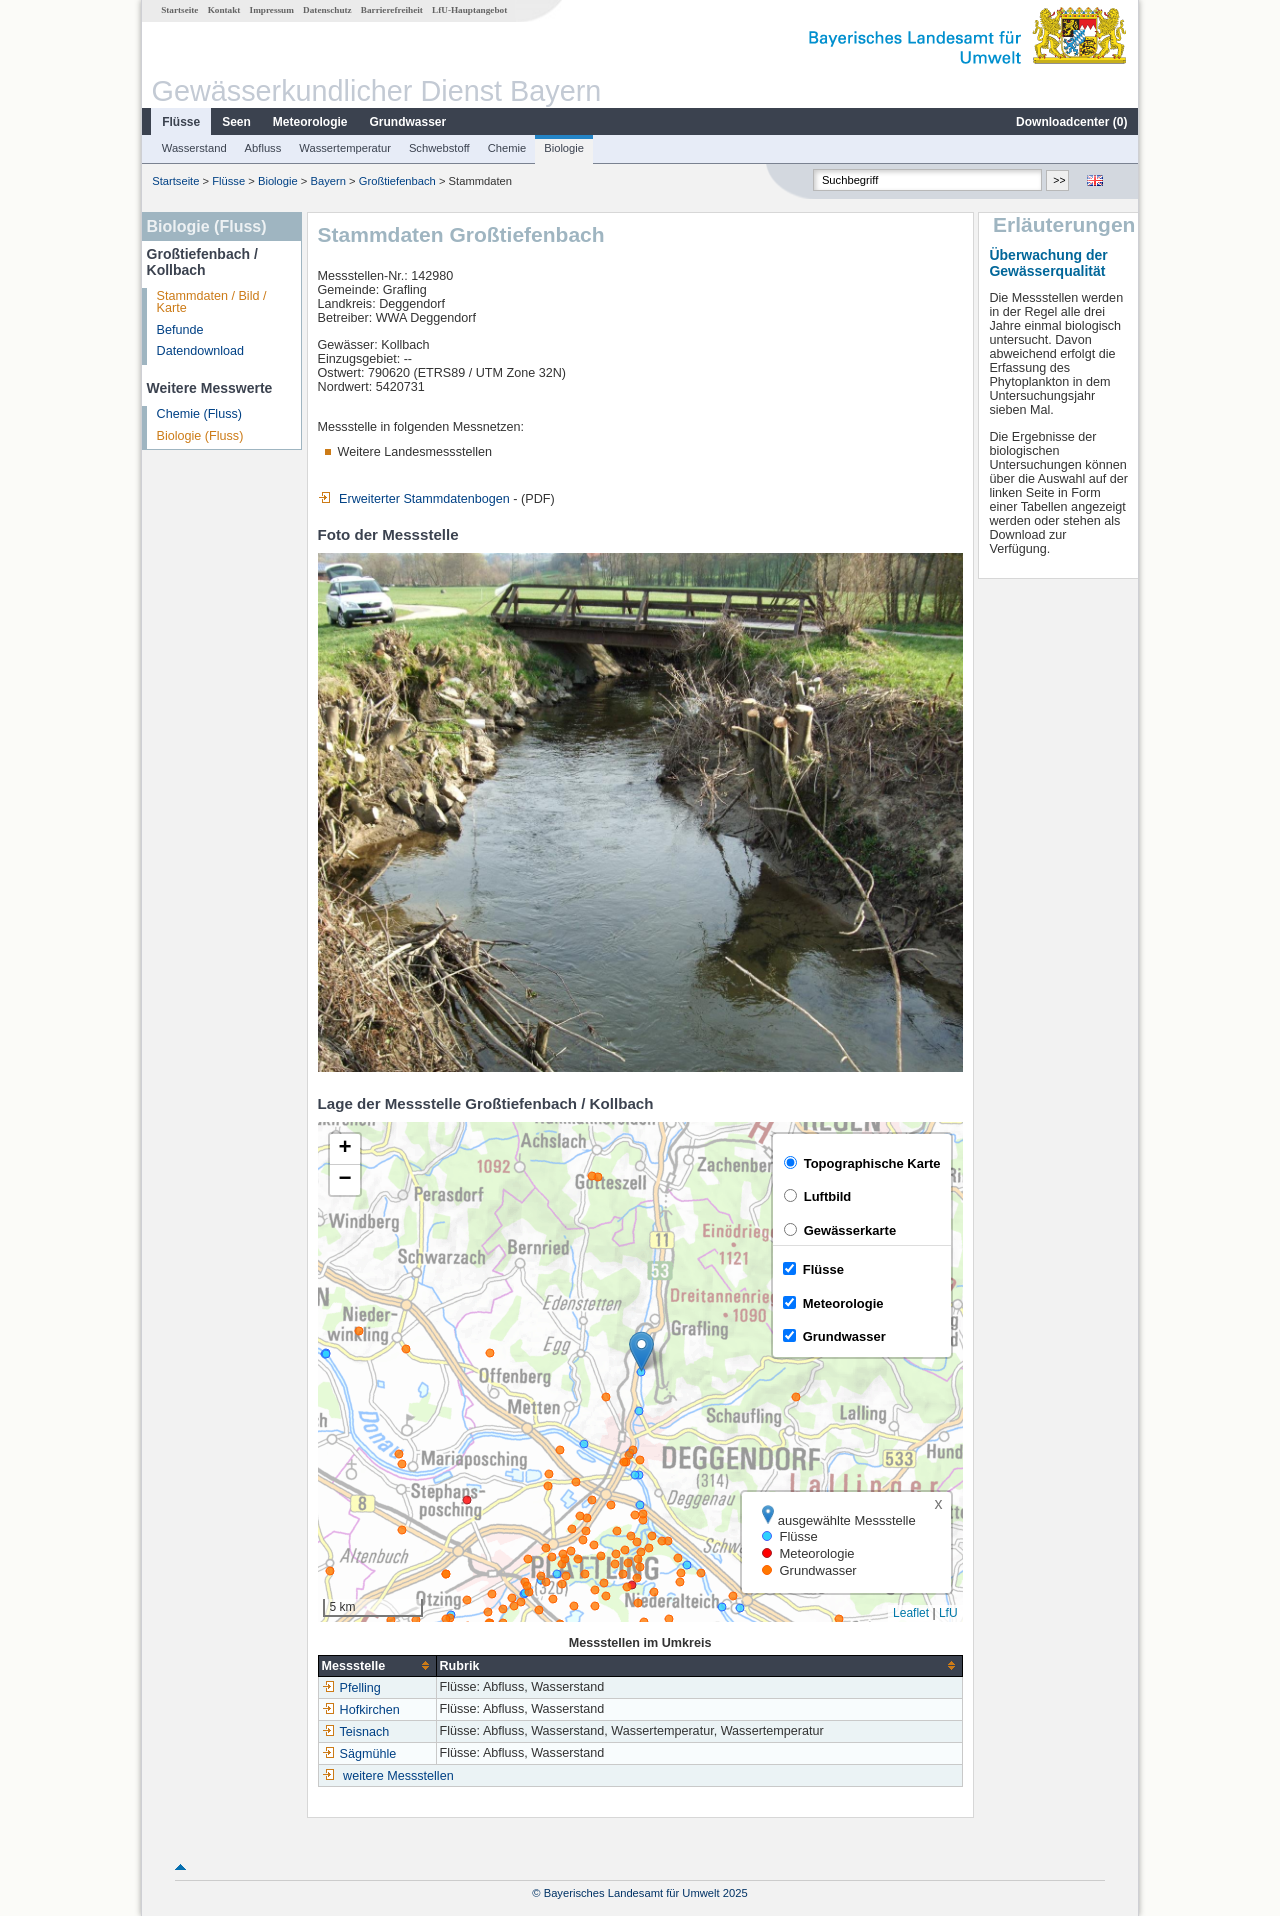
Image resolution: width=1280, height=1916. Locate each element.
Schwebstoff (439, 148)
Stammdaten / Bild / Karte (212, 302)
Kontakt (224, 10)
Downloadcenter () (1071, 122)
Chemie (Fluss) (199, 414)
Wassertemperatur (345, 148)
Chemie (507, 148)
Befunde (180, 330)
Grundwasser (408, 122)
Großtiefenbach (397, 181)
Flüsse (181, 122)
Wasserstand (194, 148)
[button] (641, 1351)
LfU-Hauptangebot (469, 10)
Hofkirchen (361, 1710)
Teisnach (356, 1732)
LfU (948, 1613)
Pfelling (351, 1688)
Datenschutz (327, 10)
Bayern (328, 181)
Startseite (179, 10)
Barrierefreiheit (392, 10)
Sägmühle (359, 1754)
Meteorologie (310, 122)
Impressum (272, 10)
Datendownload (201, 351)
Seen (236, 122)
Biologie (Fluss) (200, 436)
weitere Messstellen (398, 1776)
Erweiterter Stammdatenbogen (414, 499)
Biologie (564, 148)
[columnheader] (377, 1665)
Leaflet (911, 1613)
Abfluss (263, 148)
